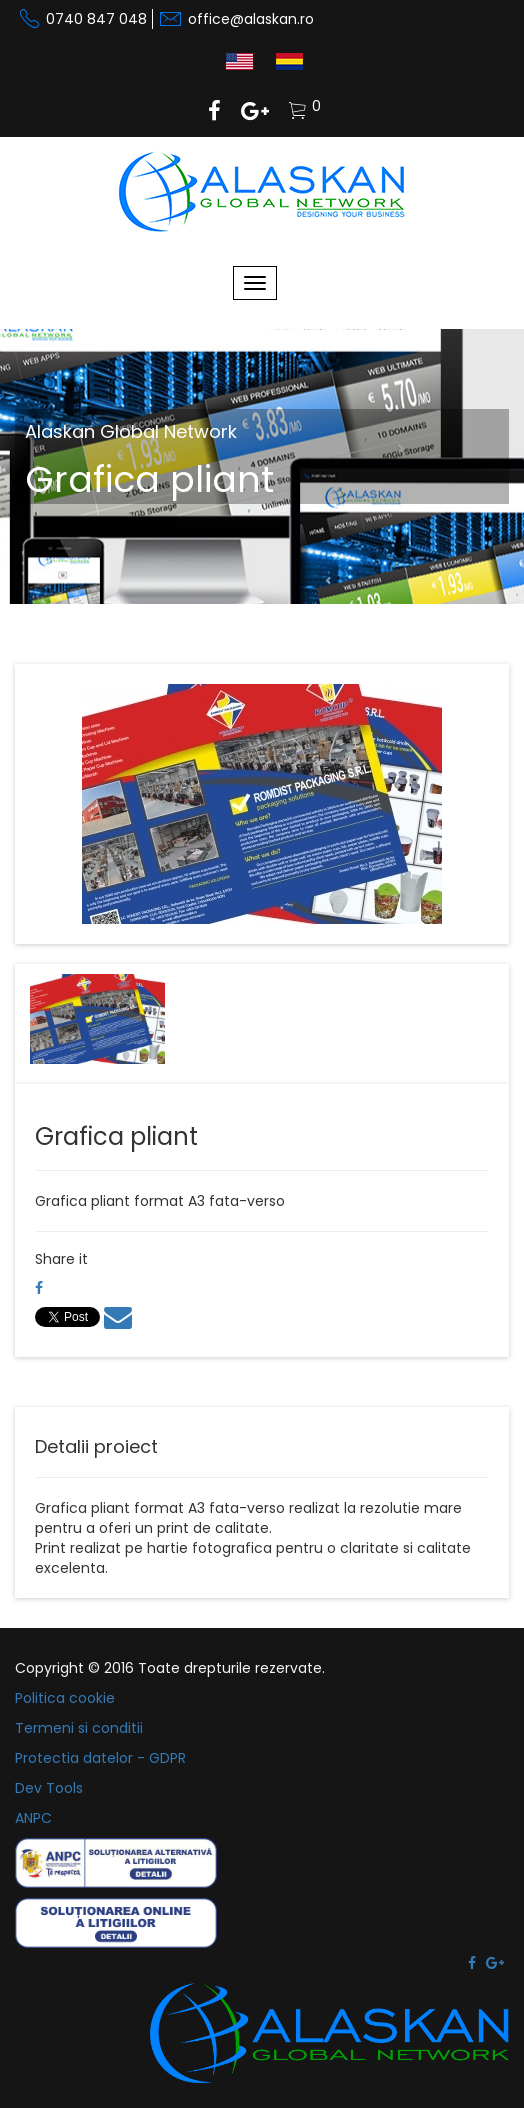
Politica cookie (65, 1698)
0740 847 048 (96, 19)
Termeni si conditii (79, 1728)
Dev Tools (49, 1788)
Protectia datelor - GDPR (100, 1758)
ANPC (33, 1818)
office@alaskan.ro (251, 19)
